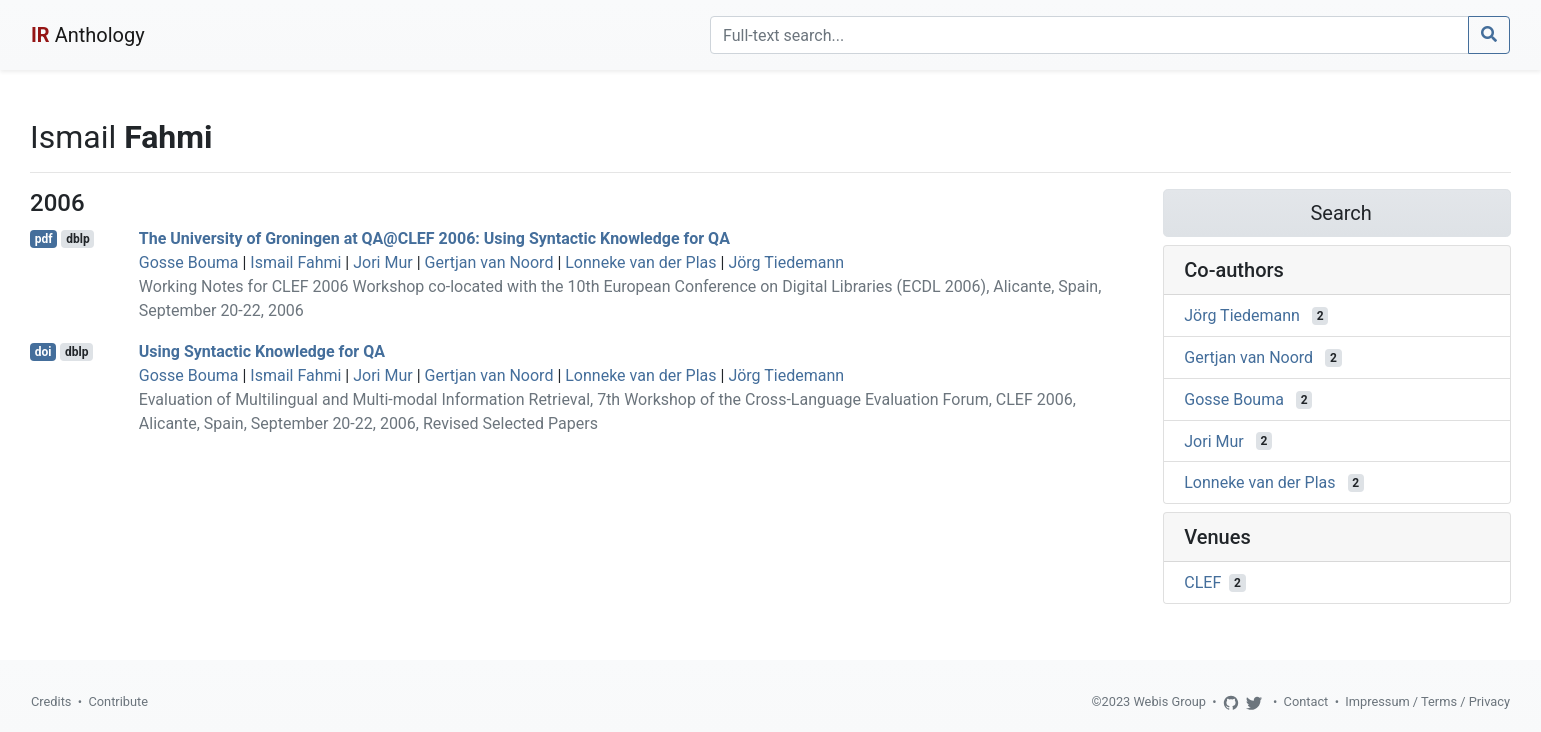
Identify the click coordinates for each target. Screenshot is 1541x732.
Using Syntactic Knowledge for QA (262, 351)
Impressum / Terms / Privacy (1427, 701)
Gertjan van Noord (489, 262)
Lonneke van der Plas (640, 262)
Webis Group (1169, 701)
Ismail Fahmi (295, 262)
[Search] (1089, 35)
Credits (51, 701)
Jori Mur (382, 262)
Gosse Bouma (189, 262)
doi (43, 352)
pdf (44, 239)
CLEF (1202, 582)
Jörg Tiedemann (786, 262)
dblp (77, 239)
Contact (1306, 701)
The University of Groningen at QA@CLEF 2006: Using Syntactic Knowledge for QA (434, 238)
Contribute (118, 701)
